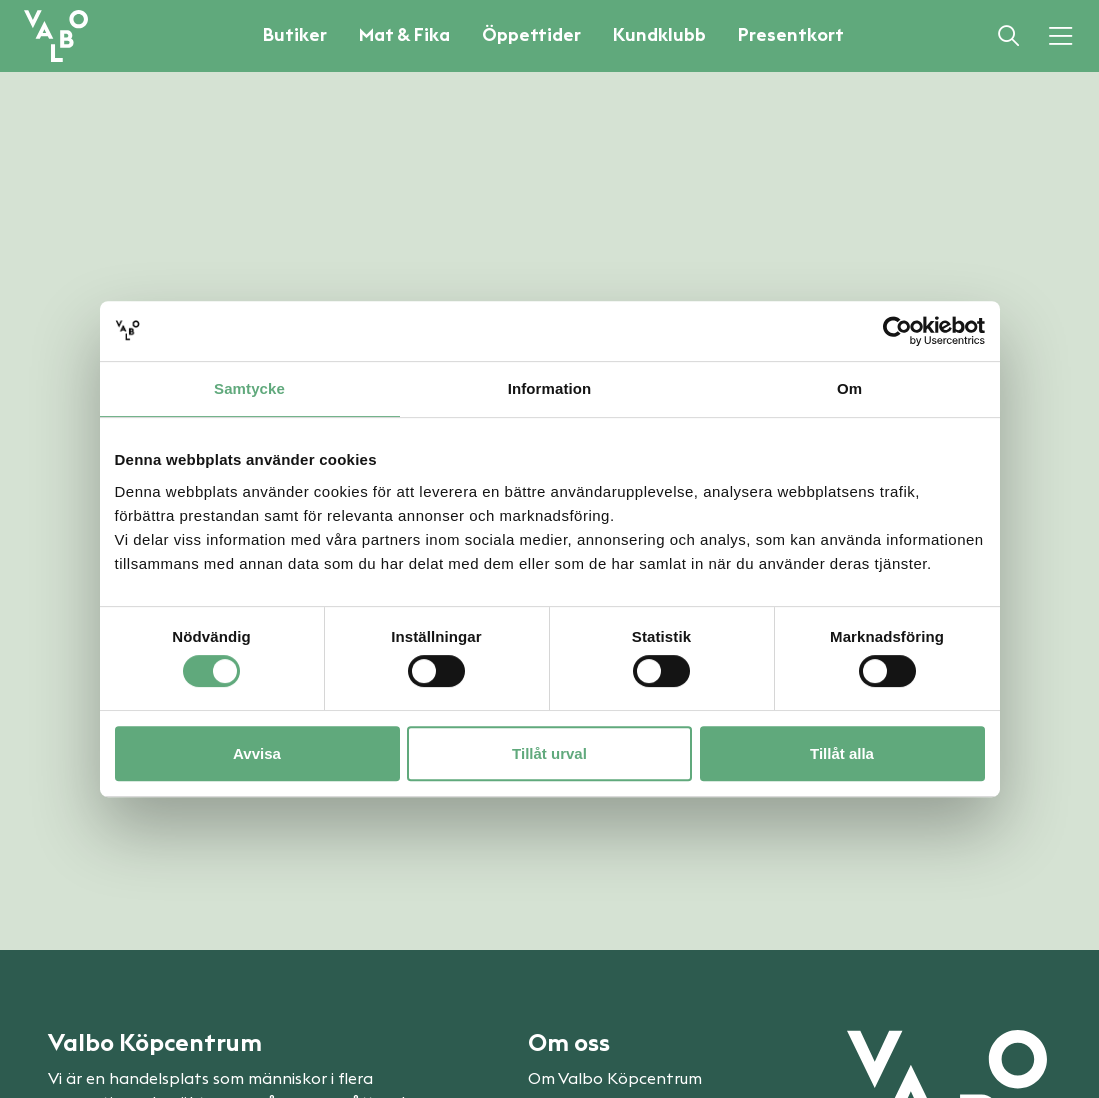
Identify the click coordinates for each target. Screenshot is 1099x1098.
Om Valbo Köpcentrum (615, 1079)
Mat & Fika (404, 35)
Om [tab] (849, 388)
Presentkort (791, 35)
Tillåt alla (842, 753)
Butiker (295, 35)
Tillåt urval (549, 753)
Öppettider (531, 35)
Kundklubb (659, 35)
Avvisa (257, 753)
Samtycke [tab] (249, 388)
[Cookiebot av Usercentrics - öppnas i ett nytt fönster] (897, 331)
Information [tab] (550, 388)
